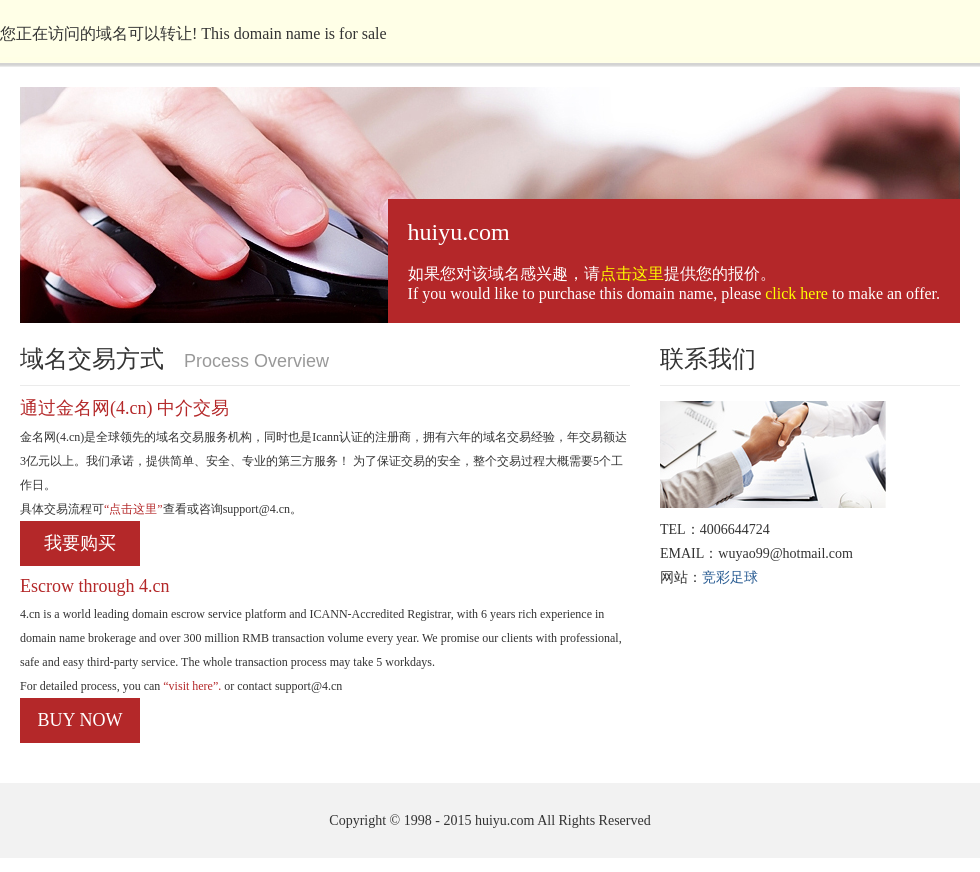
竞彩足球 (730, 577)
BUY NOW (80, 720)
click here (796, 293)
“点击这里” (133, 509)
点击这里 (632, 273)
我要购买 (80, 543)
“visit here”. (190, 686)
